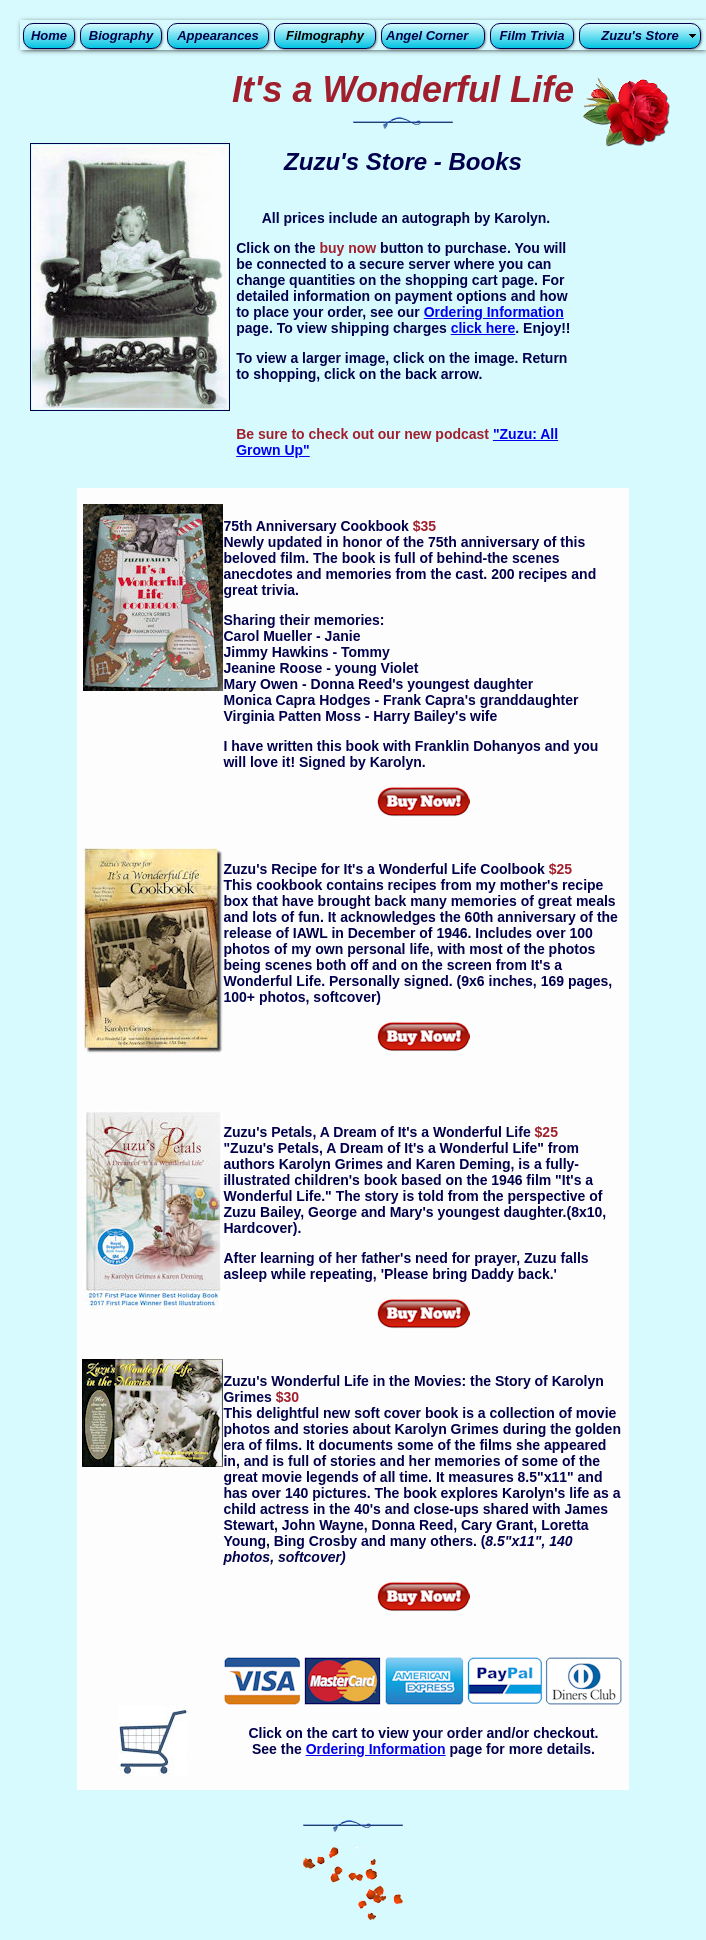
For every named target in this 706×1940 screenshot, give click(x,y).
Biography (121, 35)
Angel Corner (427, 35)
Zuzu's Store (640, 35)
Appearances (218, 35)
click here (483, 328)
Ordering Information (494, 312)
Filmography (325, 35)
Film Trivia (532, 35)
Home (49, 35)
